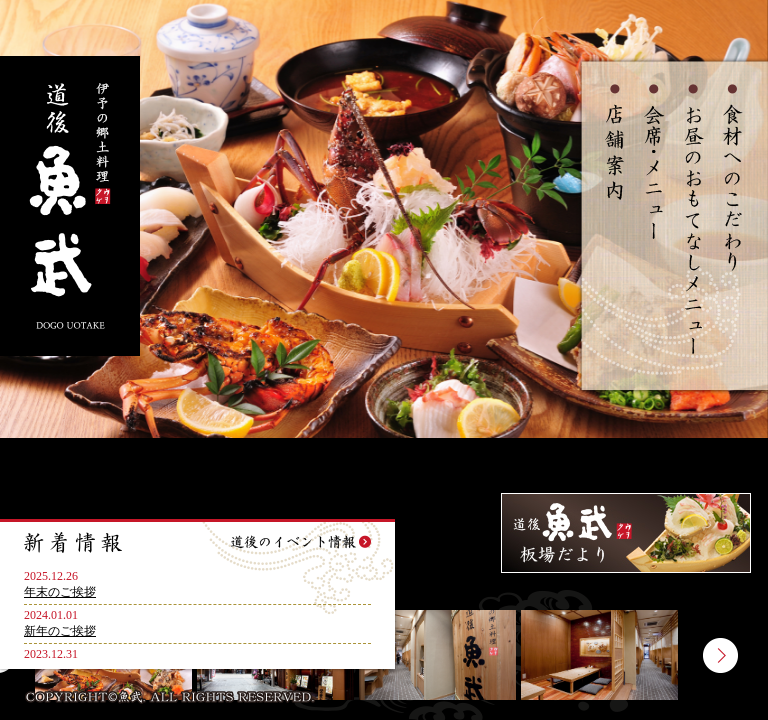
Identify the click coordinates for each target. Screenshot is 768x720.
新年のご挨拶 (60, 631)
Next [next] (720, 655)
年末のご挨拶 (60, 592)
